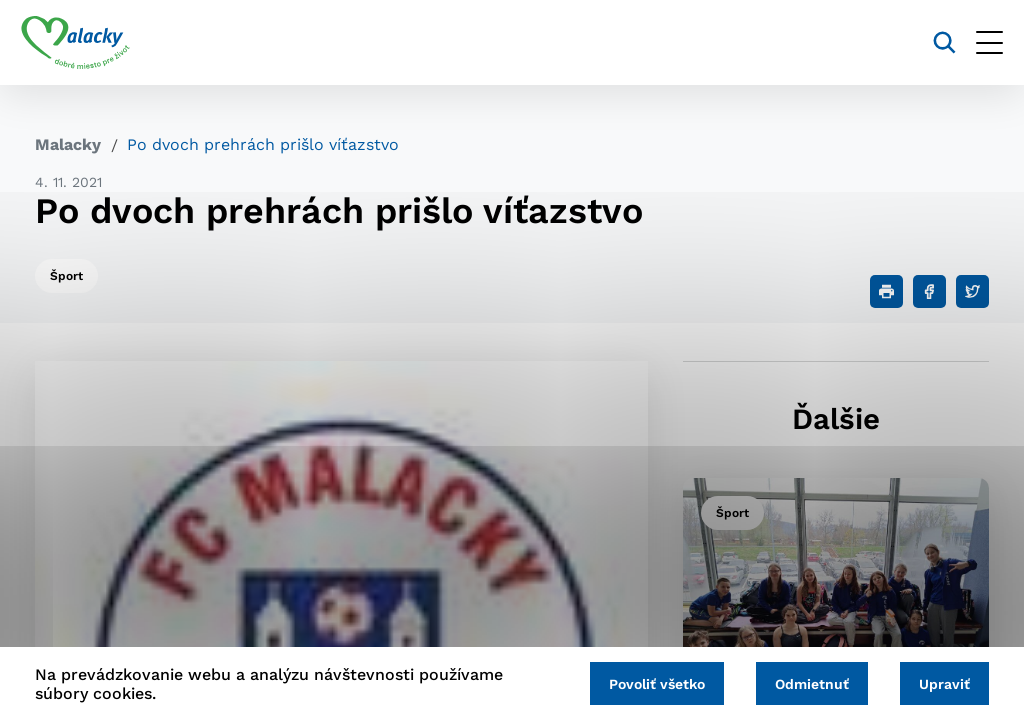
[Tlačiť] (886, 291)
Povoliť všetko (642, 682)
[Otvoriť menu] (975, 42)
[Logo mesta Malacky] (89, 43)
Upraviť (941, 682)
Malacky (68, 144)
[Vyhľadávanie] (930, 42)
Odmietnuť (803, 682)
